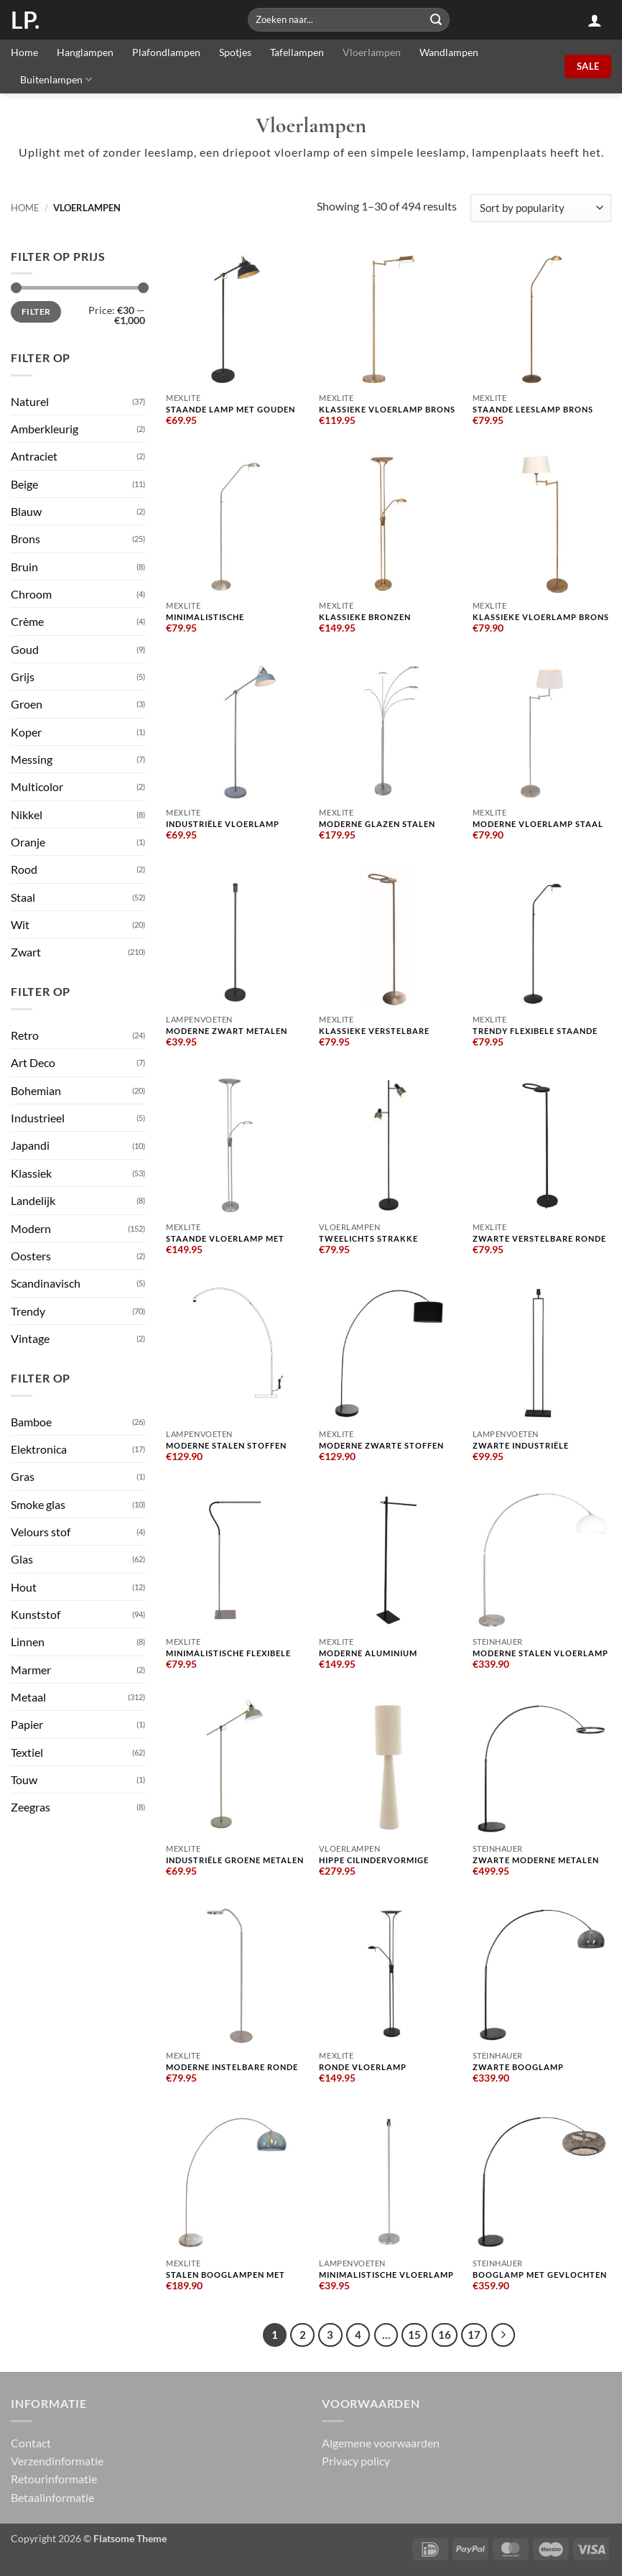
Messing (31, 759)
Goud (25, 649)
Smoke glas (38, 1504)
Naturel (30, 401)
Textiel (27, 1752)
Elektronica (39, 1449)
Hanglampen (85, 52)
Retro (25, 1035)
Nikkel (26, 814)
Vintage (30, 1338)
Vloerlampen (372, 52)
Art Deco (33, 1062)
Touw (24, 1779)
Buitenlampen (56, 79)
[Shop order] (540, 208)
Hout (24, 1587)
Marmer (31, 1669)
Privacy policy (356, 2460)
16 (444, 2334)
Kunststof (35, 1614)
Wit (20, 924)
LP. (25, 20)
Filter (36, 311)
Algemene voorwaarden (381, 2442)
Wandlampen (448, 52)
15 (414, 2334)
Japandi (30, 1145)
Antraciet (34, 456)
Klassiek (31, 1173)
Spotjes (235, 52)
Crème (27, 621)
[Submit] (436, 20)
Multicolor (37, 786)
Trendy (28, 1311)
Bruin (24, 566)
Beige (24, 484)
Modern (31, 1228)
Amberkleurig (44, 428)
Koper (26, 732)
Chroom (31, 594)
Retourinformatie (54, 2478)
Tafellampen (297, 52)
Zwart (26, 952)
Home (24, 52)
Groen (26, 704)
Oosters (31, 1255)
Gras (22, 1476)
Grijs (22, 676)
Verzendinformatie (57, 2460)
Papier (27, 1724)
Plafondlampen (166, 52)
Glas (22, 1559)
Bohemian (36, 1090)
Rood (24, 869)
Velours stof (40, 1531)
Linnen (28, 1641)
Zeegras (30, 1807)
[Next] (502, 2335)
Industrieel (38, 1118)
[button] (595, 20)
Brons (25, 538)
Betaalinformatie (52, 2497)
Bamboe (31, 1421)
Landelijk (33, 1200)
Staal (23, 897)
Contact (31, 2442)
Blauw (26, 511)
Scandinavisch (45, 1283)
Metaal (28, 1697)
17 (474, 2334)
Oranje (28, 842)
